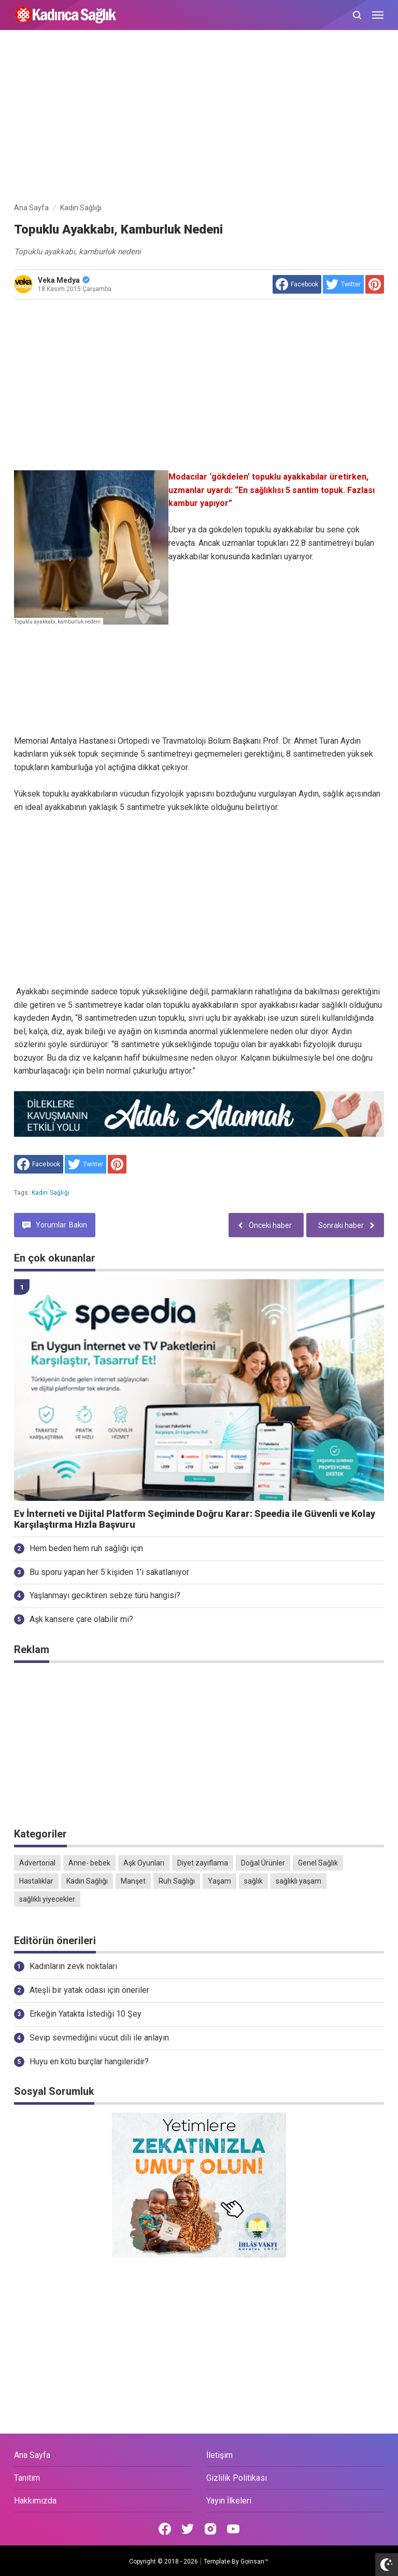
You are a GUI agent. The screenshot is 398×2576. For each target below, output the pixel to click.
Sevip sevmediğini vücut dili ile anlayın (99, 2038)
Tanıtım (27, 2478)
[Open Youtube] (233, 2529)
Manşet (133, 1881)
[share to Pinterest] (374, 284)
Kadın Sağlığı (50, 1192)
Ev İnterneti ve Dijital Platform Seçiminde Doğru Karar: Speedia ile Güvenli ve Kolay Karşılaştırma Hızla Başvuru (194, 1519)
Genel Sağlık (318, 1863)
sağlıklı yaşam (298, 1881)
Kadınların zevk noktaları (73, 1966)
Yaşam (219, 1881)
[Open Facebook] (165, 2529)
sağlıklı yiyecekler (47, 1899)
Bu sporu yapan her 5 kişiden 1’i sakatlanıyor (109, 1572)
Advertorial (37, 1863)
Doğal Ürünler (263, 1863)
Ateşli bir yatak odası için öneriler (89, 1990)
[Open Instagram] (210, 2529)
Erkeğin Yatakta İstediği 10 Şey (85, 2014)
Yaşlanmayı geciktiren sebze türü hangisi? (105, 1595)
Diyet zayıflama (202, 1863)
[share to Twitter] (343, 284)
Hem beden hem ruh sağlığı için (86, 1548)
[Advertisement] (199, 118)
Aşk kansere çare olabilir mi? (81, 1619)
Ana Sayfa (32, 2455)
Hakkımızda (35, 2501)
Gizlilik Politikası (236, 2478)
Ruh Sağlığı (177, 1881)
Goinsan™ (254, 2561)
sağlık (253, 1881)
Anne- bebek (89, 1863)
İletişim (219, 2455)
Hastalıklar (36, 1881)
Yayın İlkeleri (228, 2501)
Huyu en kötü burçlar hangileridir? (89, 2061)
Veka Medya (64, 280)
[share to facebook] (297, 284)
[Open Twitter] (187, 2529)
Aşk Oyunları (143, 1863)
